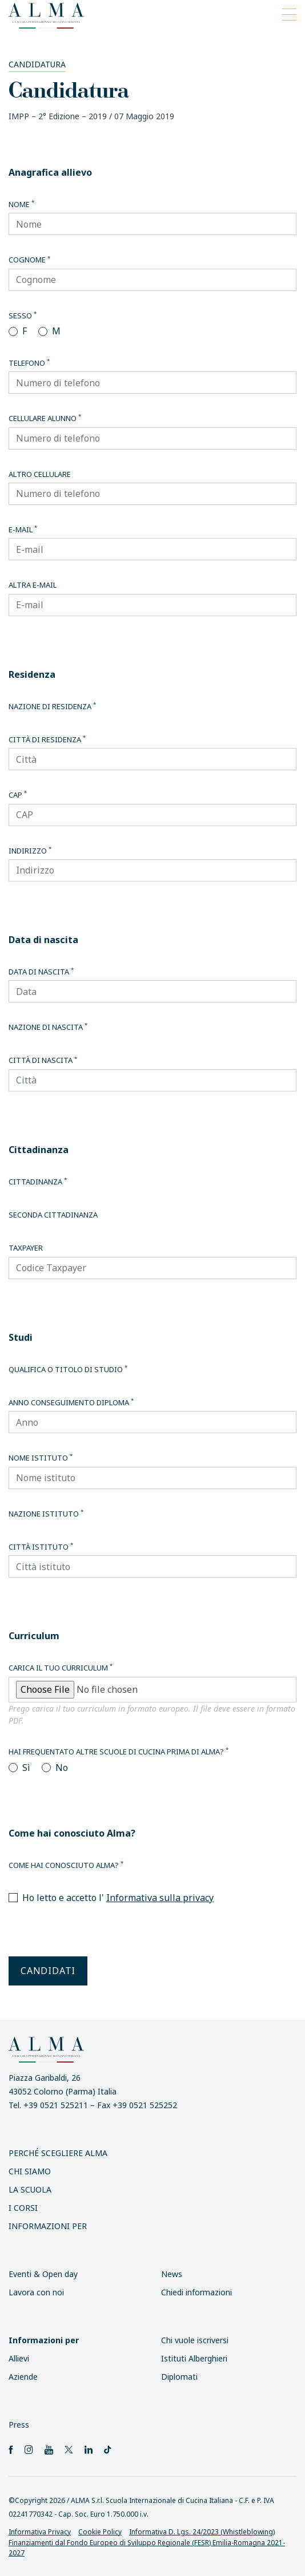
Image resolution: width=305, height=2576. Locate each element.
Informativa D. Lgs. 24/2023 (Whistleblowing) (202, 2532)
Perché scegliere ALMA (58, 2153)
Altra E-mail (33, 585)
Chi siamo (30, 2171)
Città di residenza (47, 739)
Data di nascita (41, 972)
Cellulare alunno (45, 418)
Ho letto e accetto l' (118, 1897)
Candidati (48, 1970)
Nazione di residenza (52, 706)
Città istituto (41, 1547)
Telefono (29, 363)
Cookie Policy (100, 2532)
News (171, 2273)
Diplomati (179, 2376)
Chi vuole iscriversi (194, 2340)
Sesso (23, 316)
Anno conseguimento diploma (71, 1402)
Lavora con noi (36, 2292)
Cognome (29, 260)
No (61, 1767)
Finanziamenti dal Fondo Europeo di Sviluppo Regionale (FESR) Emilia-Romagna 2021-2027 (147, 2548)
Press (19, 2424)
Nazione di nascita (48, 1027)
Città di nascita (43, 1060)
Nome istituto (41, 1458)
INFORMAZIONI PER (48, 2226)
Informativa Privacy (40, 2532)
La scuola (30, 2189)
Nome (21, 204)
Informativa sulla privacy (160, 1897)
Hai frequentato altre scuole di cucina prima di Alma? (118, 1752)
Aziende (23, 2376)
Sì (26, 1767)
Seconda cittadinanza (53, 1215)
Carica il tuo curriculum (61, 1668)
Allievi (19, 2358)
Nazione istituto (46, 1514)
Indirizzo (30, 851)
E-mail (23, 529)
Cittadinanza (38, 1182)
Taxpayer (26, 1248)
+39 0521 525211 (55, 2105)
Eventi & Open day (43, 2273)
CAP (18, 795)
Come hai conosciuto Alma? (66, 1865)
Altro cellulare (40, 474)
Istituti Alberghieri (194, 2358)
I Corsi (23, 2207)
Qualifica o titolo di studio (68, 1369)
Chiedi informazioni (196, 2292)
